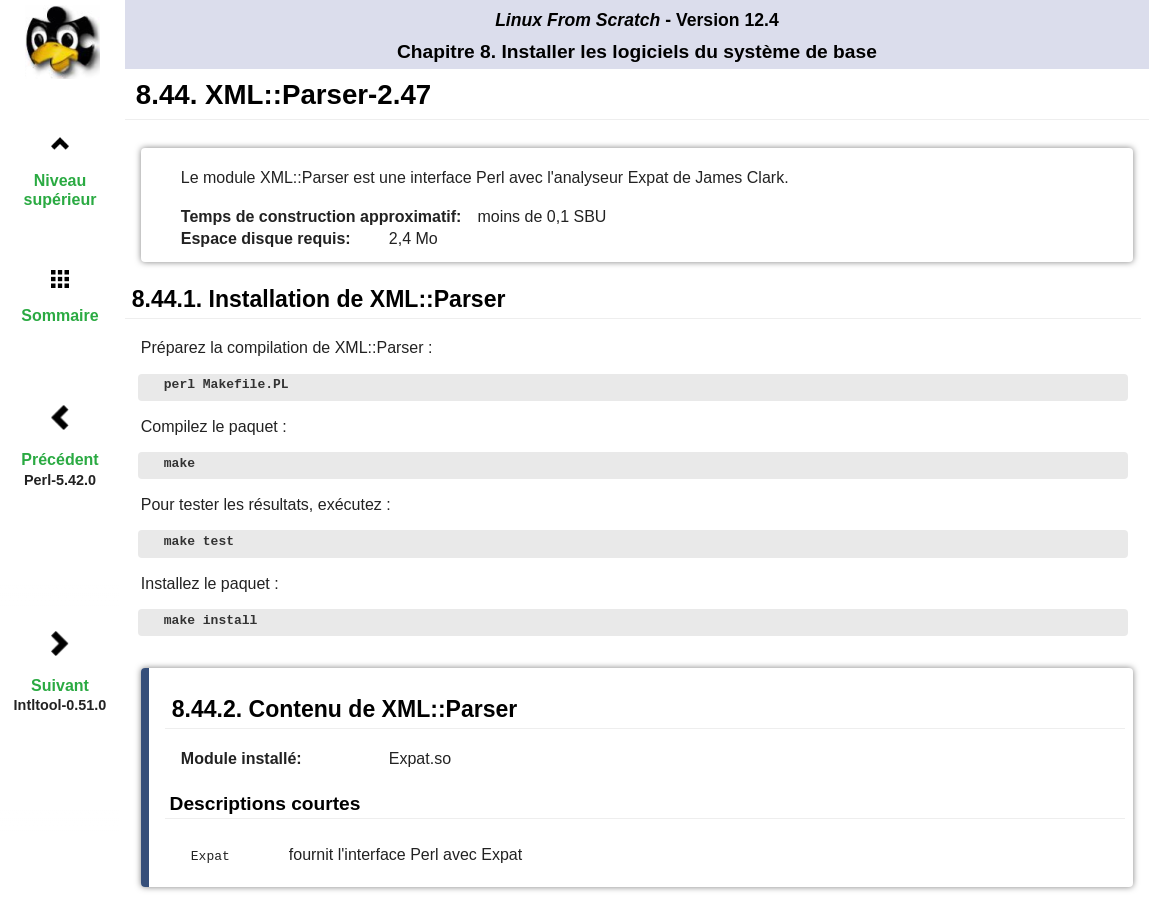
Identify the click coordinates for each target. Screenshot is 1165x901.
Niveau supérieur (60, 190)
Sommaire (59, 315)
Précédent (59, 459)
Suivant (60, 685)
